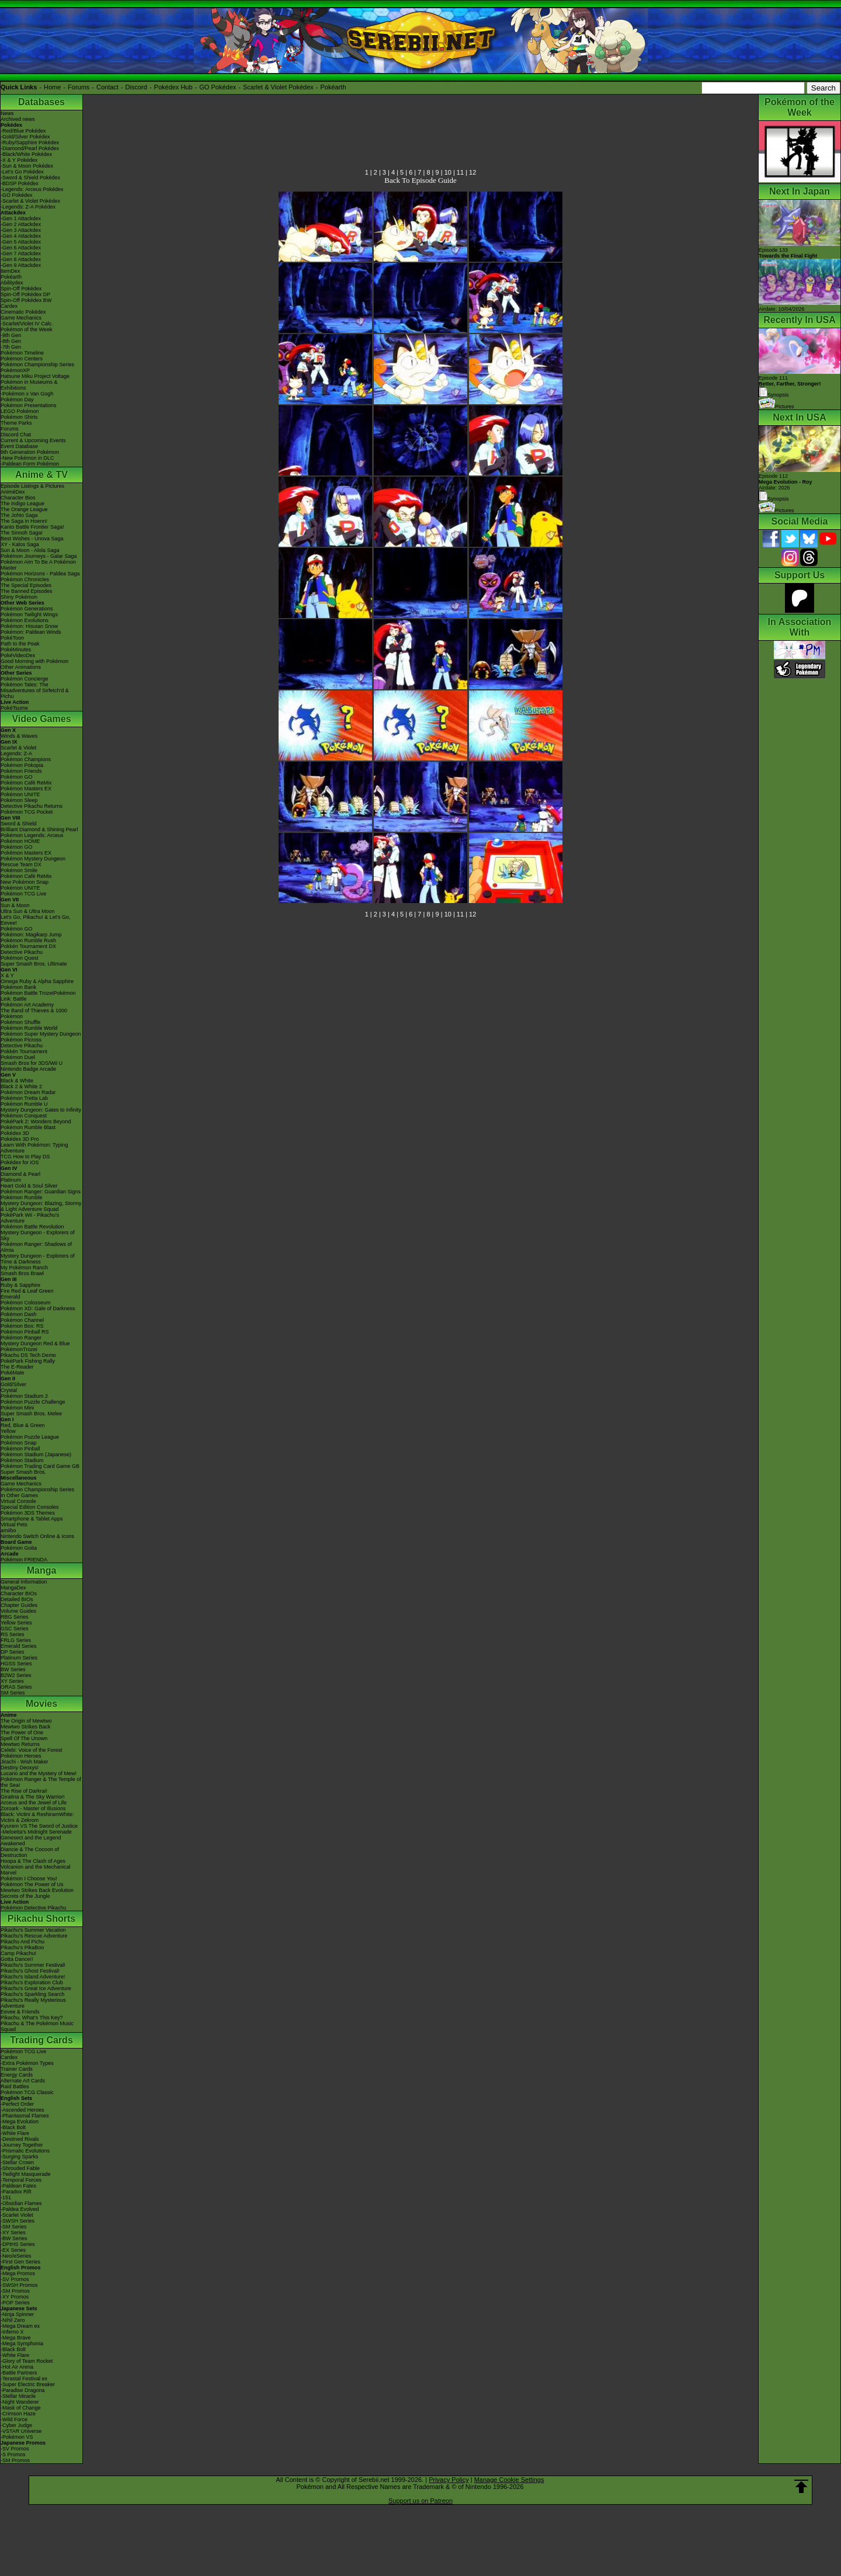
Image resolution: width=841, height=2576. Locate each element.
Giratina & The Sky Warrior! (33, 1797)
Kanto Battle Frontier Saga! (32, 527)
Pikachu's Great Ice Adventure (36, 1988)
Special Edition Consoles (30, 1507)
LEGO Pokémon (20, 411)
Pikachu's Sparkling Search (32, 1994)
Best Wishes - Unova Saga (32, 538)
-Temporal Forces (21, 2180)
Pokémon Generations (27, 609)
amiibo (8, 1530)
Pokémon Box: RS (22, 1326)
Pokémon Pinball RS (25, 1332)
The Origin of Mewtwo (26, 1721)
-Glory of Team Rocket (27, 2361)
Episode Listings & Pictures (32, 486)
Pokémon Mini (17, 1408)
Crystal (9, 1390)
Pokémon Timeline (22, 353)
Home (52, 87)
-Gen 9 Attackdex (21, 265)
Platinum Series (19, 1658)
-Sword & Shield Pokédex (30, 177)
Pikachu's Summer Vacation (33, 1930)
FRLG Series (16, 1640)
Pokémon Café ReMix (26, 783)
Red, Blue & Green (23, 1425)
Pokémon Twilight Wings (29, 614)
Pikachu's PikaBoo (22, 1947)
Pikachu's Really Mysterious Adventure (33, 2003)
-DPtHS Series (18, 2244)
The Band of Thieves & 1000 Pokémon (34, 1013)
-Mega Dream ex (20, 2326)
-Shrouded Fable (20, 2168)
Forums (78, 87)
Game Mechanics (21, 318)
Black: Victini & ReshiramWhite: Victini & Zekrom (37, 1817)
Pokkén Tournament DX (28, 946)
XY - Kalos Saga (20, 544)
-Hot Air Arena (17, 2367)
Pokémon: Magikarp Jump (31, 935)
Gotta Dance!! (17, 1959)
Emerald (10, 1297)
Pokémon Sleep (19, 800)
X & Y (7, 975)
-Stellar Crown (17, 2162)
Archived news (18, 119)
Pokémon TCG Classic (27, 2092)
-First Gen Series (20, 2262)
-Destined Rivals (20, 2139)
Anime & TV (41, 475)
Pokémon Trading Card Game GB (40, 1466)
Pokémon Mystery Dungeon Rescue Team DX (33, 861)
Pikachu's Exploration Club (32, 1982)
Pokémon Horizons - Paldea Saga (40, 574)
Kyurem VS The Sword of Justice (39, 1826)
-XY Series (13, 2232)
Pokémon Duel (18, 1057)
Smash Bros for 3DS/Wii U (31, 1063)
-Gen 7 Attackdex (21, 253)
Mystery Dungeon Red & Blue (35, 1343)
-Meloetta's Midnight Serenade (36, 1832)
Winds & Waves (19, 736)
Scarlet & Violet (18, 748)
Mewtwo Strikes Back (26, 1727)
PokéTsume (14, 708)
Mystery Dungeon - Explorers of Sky (38, 1235)
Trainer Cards (17, 2069)
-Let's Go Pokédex (22, 172)
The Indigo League (22, 503)
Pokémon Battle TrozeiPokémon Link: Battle (38, 996)
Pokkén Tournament (24, 1051)
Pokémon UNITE (20, 794)
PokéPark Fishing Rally (28, 1361)
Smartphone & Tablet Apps (31, 1519)
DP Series (12, 1652)
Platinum (11, 1180)
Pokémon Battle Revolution (32, 1227)
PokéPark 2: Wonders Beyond (36, 1121)
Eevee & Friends (20, 2012)
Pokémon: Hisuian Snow (29, 626)
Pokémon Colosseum (26, 1303)
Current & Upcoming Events (33, 440)
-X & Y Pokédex (19, 160)
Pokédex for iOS (20, 1162)
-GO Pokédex (17, 195)
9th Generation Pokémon (30, 452)
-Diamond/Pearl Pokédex (30, 148)
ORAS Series (16, 1687)
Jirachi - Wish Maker (24, 1762)
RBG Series (15, 1617)
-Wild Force (14, 2419)
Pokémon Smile (19, 870)
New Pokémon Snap (24, 882)
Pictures (776, 406)
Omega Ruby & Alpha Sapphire (37, 981)
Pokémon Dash (19, 1314)
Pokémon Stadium (22, 1460)
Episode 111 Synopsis (790, 386)
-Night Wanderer (20, 2402)
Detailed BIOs (17, 1599)
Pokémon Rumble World (29, 1028)
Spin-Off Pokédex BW (26, 300)
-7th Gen (11, 347)
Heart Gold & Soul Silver (29, 1186)
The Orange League (24, 509)
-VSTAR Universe (21, 2431)
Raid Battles (15, 2086)
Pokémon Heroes (21, 1756)
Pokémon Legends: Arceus (32, 835)
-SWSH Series (17, 2221)
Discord (136, 87)
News (7, 113)
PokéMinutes (16, 649)
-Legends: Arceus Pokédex (32, 189)
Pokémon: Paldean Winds (31, 632)
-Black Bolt (13, 2127)
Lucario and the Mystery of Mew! (39, 1773)
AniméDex (13, 492)
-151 (6, 2197)
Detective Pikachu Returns (31, 806)
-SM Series (14, 2227)
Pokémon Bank (18, 987)
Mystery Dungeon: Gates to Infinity (41, 1110)
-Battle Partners (19, 2373)
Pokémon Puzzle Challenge (33, 1402)
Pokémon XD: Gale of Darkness (38, 1308)
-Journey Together (22, 2145)
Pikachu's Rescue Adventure (34, 1936)
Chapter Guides (19, 1605)
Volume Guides (18, 1611)
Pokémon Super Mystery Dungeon (41, 1034)
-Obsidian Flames (21, 2203)
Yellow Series (16, 1623)
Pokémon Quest (20, 958)
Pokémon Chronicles (25, 579)
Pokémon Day (17, 399)
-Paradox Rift (16, 2192)
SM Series (13, 1693)
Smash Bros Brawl (22, 1273)
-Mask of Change (21, 2408)
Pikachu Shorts (41, 1919)
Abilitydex (12, 283)
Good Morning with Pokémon (34, 661)
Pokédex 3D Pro (20, 1139)
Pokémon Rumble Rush (28, 940)
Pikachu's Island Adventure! (33, 1977)
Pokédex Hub (173, 87)
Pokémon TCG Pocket (27, 812)
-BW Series (14, 2238)
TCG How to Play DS (25, 1156)
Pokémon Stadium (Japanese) (36, 1454)
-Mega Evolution (20, 2121)
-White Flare (15, 2133)
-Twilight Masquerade (26, 2174)
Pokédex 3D (15, 1133)
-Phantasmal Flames (25, 2116)
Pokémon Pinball (20, 1449)
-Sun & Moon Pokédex (27, 166)
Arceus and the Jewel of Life (34, 1803)
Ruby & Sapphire (20, 1285)
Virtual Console (18, 1501)
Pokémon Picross (21, 1040)
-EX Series (13, 2250)
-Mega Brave (16, 2338)
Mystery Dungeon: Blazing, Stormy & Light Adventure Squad (41, 1206)
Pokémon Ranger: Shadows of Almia (36, 1247)
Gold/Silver (13, 1384)
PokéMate (13, 1373)
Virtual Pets (14, 1524)
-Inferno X (12, 2332)
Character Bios (18, 498)
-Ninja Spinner (17, 2314)
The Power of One (22, 1732)
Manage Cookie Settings (509, 2479)
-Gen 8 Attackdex (21, 259)
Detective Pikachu (22, 952)
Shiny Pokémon (19, 597)
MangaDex (13, 1588)
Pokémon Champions (26, 759)
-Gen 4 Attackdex (21, 236)
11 (460, 172)
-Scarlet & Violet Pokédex (30, 201)
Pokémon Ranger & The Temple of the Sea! (41, 1782)
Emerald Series (19, 1646)
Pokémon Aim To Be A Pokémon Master (38, 565)
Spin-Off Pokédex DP (25, 294)
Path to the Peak (20, 644)
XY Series (12, 1681)
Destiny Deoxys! (20, 1767)
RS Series (13, 1634)
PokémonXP (15, 370)
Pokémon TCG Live (23, 894)
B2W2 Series (16, 1675)
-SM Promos (15, 2291)
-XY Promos (15, 2297)
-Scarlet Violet (17, 2215)
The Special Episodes (26, 585)
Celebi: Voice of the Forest (31, 1750)
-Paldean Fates (18, 2186)
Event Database (19, 446)
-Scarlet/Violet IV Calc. (27, 324)
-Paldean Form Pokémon (30, 464)
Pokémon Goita (19, 1548)
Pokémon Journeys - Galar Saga (39, 556)
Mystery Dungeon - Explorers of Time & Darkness (38, 1259)
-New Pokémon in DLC (27, 458)
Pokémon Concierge (24, 679)
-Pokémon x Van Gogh (27, 394)
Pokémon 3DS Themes (28, 1513)
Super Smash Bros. (23, 1472)
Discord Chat (16, 435)
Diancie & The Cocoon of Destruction (30, 1852)
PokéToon (12, 638)
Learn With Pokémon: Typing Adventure (34, 1148)
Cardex (9, 306)
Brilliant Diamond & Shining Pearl (39, 829)
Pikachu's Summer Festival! (33, 1965)
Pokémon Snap (19, 1443)
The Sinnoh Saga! (22, 533)
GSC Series (15, 1628)
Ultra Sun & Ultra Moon (28, 911)
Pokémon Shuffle (20, 1022)
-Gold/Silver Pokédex (25, 137)
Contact (107, 87)
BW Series (13, 1669)
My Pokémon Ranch (24, 1267)
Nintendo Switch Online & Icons (37, 1536)
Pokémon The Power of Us (32, 1884)
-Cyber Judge (16, 2425)
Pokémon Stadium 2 (24, 1396)
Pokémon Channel (22, 1320)
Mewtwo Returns (20, 1744)
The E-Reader (17, 1367)
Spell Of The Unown (24, 1738)
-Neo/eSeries (16, 2256)
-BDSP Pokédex (20, 183)
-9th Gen (11, 335)
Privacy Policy (448, 2479)
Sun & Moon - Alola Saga (30, 550)
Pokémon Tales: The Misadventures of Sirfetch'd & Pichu (35, 690)
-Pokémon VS (17, 2437)
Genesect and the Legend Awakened (31, 1840)
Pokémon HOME (20, 841)
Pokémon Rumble (22, 1197)
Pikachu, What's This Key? (32, 2017)
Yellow (8, 1431)
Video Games (41, 719)
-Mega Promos (18, 2273)
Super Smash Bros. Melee (31, 1414)
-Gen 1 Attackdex (21, 218)
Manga (42, 1570)
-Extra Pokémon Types (27, 2063)
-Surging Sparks (20, 2157)
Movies (41, 1704)
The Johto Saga (19, 515)
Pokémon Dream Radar (28, 1092)
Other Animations (21, 667)
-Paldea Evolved (20, 2209)
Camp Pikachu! (18, 1953)
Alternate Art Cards (23, 2081)
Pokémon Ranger (21, 1338)
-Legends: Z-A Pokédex (28, 207)
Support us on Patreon (420, 2500)
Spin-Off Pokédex (21, 288)
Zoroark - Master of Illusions (33, 1808)
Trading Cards (41, 2040)
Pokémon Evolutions (24, 620)
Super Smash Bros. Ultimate (34, 964)
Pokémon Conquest (24, 1116)
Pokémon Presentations (29, 405)
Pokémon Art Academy (27, 1005)
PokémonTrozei (19, 1349)
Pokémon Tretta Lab (24, 1098)
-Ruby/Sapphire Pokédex (30, 142)
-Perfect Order (17, 2104)
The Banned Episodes (27, 591)
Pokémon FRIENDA (24, 1560)
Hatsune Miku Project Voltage (35, 376)
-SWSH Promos (19, 2285)
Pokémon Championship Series (37, 364)
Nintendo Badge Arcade (28, 1069)
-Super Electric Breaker (28, 2384)
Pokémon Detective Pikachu (34, 1908)
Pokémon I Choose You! (29, 1878)
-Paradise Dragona (23, 2390)
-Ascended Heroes (22, 2110)
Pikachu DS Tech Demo (28, 1355)
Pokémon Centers (22, 359)
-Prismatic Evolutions (25, 2151)
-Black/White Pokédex (26, 154)
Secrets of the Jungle (25, 1896)
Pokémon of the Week (26, 329)
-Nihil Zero (13, 2320)
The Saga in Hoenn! (24, 521)
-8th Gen (11, 341)
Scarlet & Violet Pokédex (278, 87)
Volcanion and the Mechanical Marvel (36, 1870)
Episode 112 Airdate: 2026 (785, 482)
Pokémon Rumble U (24, 1104)
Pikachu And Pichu (22, 1942)
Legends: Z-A (16, 753)
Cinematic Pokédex (23, 312)
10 (447, 172)
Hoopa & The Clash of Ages (33, 1861)
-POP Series (15, 2303)
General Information (24, 1582)
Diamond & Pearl (20, 1174)
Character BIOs (19, 1593)
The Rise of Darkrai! (24, 1791)
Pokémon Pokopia (22, 765)
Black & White (17, 1081)
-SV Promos (15, 2279)
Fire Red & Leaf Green (27, 1291)
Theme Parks (16, 423)
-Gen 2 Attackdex (21, 224)
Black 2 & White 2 (21, 1086)
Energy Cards (17, 2075)
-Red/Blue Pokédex (23, 131)
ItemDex (10, 271)
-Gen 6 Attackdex (21, 248)
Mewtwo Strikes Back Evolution (37, 1890)
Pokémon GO (17, 777)
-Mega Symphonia (22, 2343)
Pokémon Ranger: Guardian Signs (41, 1192)
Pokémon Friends (21, 771)
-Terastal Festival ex (24, 2378)
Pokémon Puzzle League (30, 1437)
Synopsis (774, 499)
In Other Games (19, 1495)
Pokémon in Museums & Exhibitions (29, 385)
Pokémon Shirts (19, 417)
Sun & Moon (15, 905)
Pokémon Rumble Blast (28, 1127)
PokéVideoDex (18, 655)
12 (472, 172)
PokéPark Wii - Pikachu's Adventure (30, 1218)
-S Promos (13, 2454)
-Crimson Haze (18, 2414)
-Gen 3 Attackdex (21, 230)
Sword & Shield (19, 824)
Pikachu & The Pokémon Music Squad (37, 2026)
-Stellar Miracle (18, 2396)
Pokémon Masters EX (26, 788)
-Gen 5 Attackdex (21, 242)
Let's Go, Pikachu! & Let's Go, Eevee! (36, 920)
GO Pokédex (217, 87)
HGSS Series (16, 1664)
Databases (41, 102)
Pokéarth (333, 87)
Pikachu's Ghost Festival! (30, 1971)
